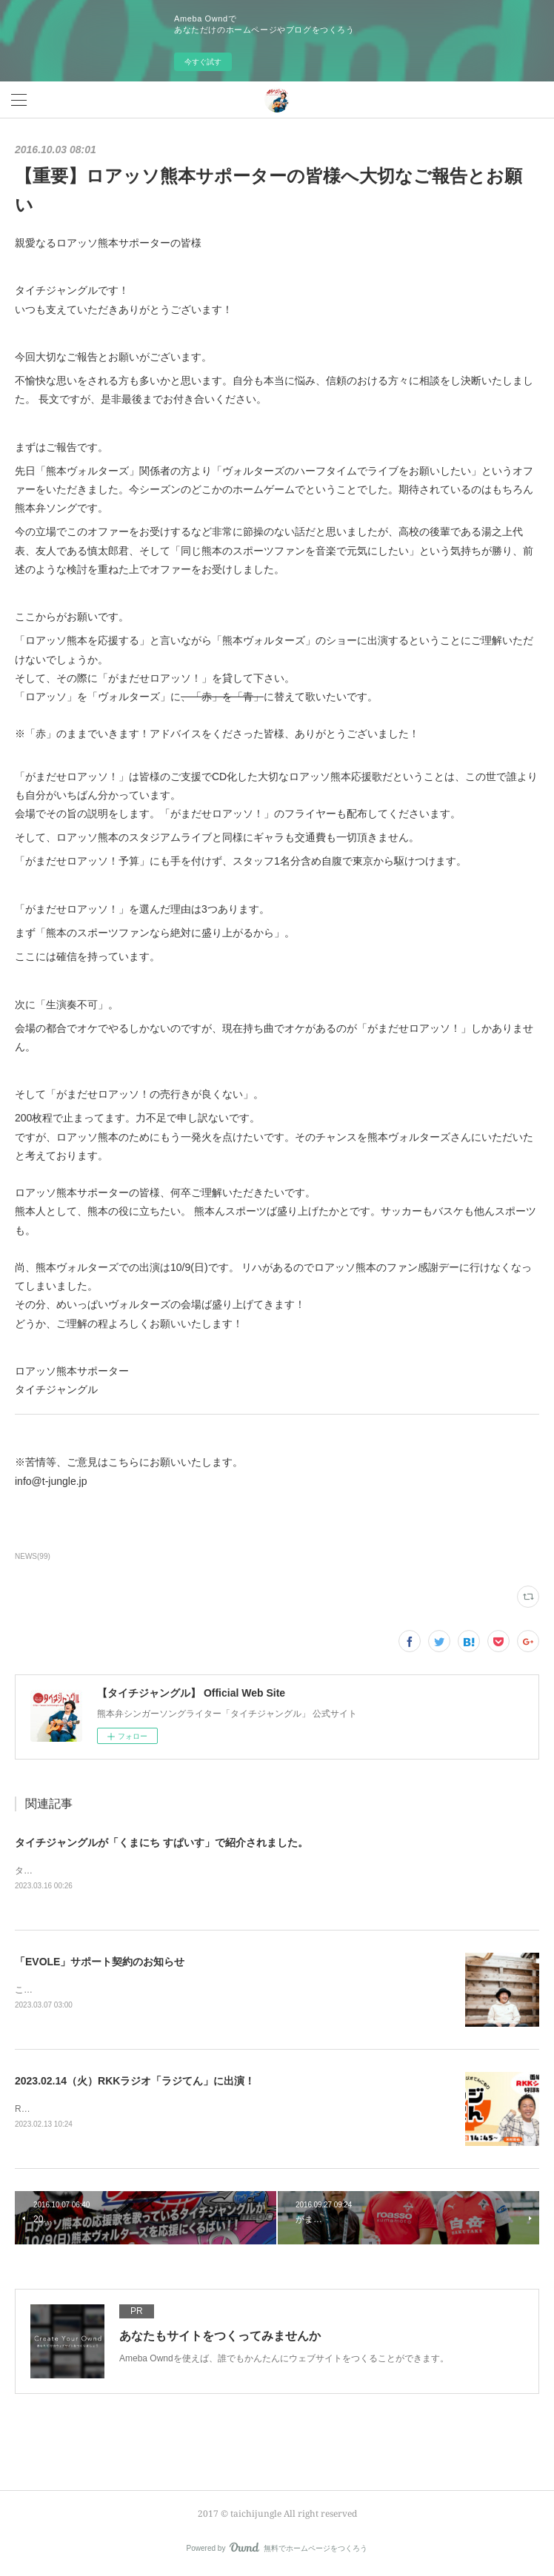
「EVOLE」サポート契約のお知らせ (99, 1962)
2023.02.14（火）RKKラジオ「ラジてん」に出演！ (135, 2082)
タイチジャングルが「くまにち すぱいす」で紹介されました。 (161, 1842)
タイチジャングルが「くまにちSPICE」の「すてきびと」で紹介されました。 (170, 1870)
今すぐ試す (202, 62)
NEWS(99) (32, 1556)
